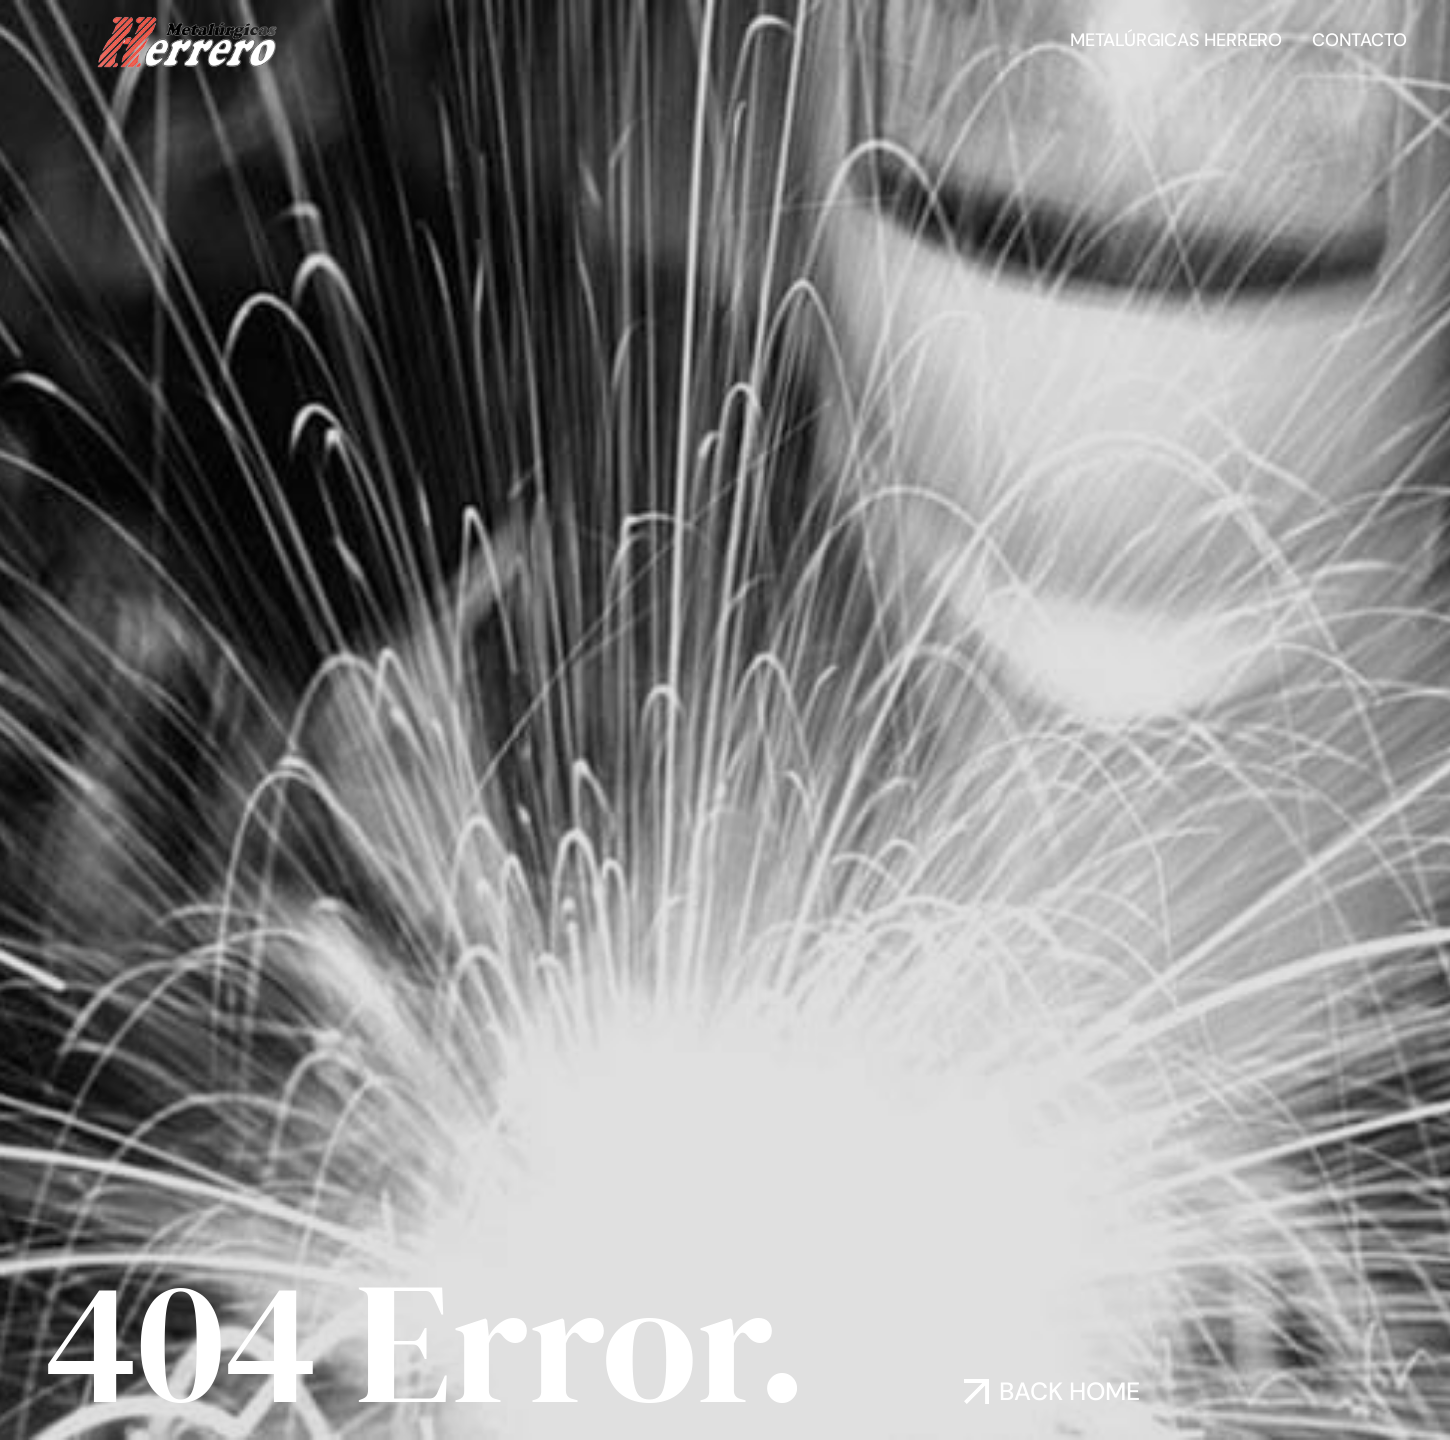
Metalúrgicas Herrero (1176, 40)
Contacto (1359, 40)
